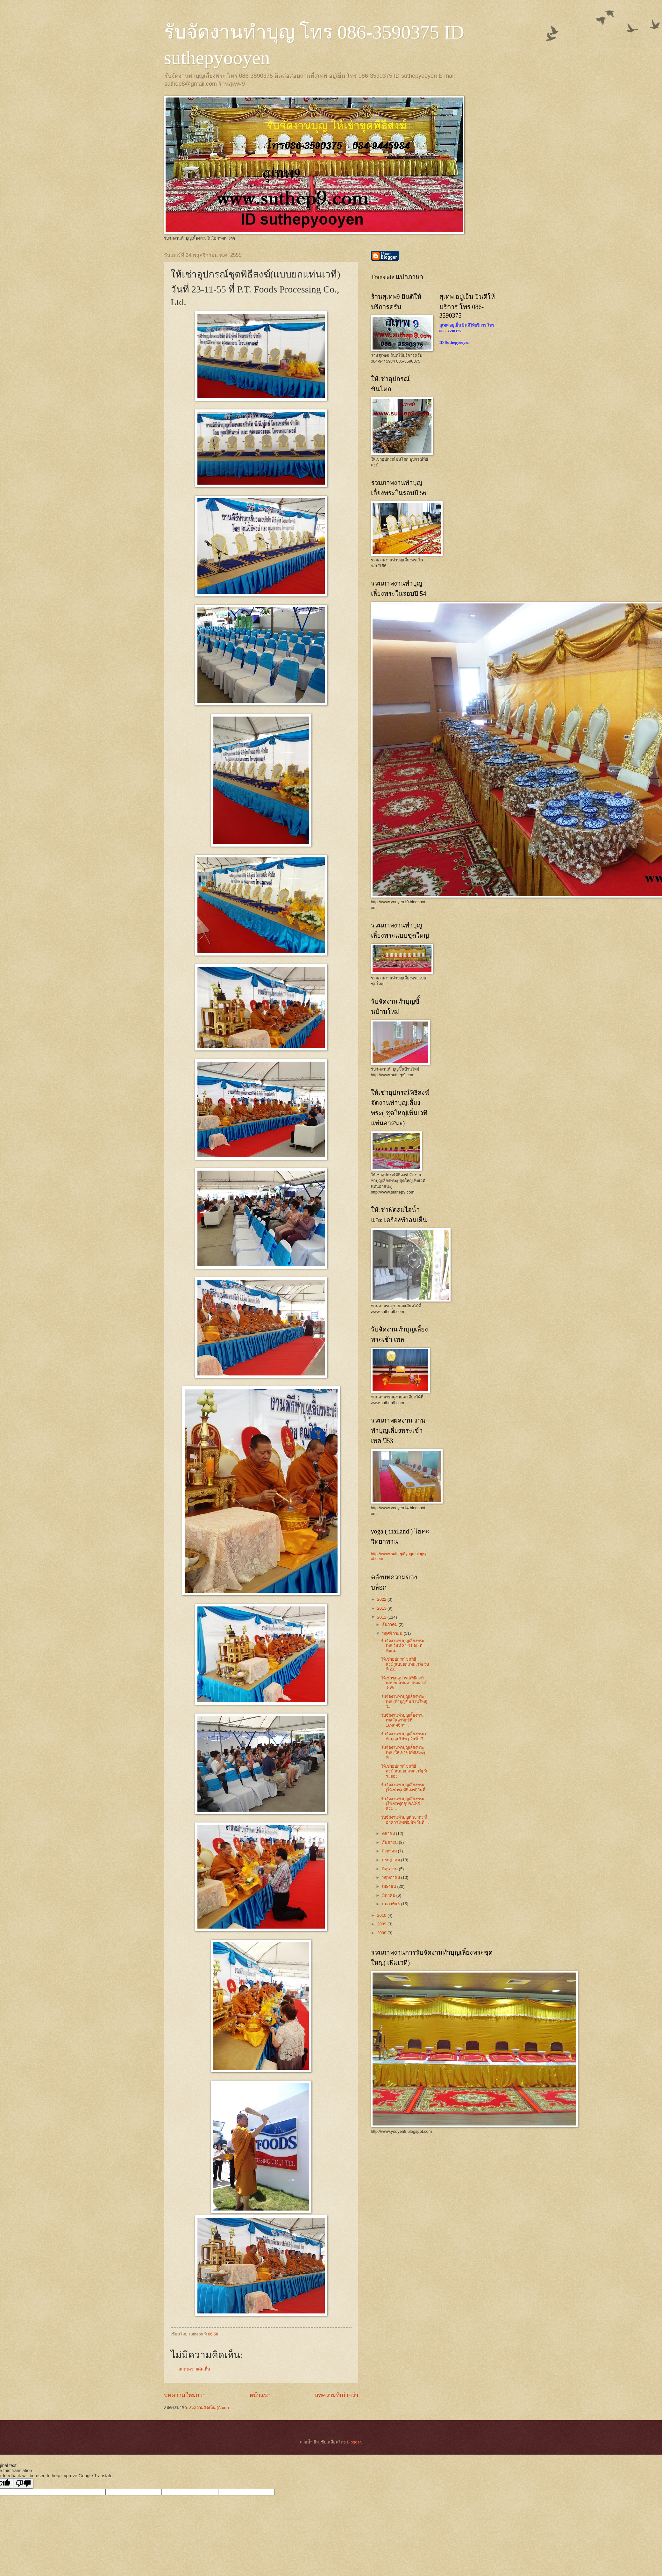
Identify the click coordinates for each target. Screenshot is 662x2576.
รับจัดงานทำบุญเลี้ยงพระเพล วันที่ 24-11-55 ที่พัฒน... (402, 1645)
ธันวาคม (390, 1624)
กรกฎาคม (391, 1860)
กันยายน (390, 1842)
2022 (382, 1599)
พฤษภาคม (391, 1877)
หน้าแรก (260, 2395)
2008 (382, 1932)
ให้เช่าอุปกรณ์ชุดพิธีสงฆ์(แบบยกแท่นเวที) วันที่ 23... (405, 1664)
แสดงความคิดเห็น (194, 2369)
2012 (382, 1617)
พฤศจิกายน (393, 1633)
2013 (382, 1608)
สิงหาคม (390, 1851)
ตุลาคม (389, 1833)
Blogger (354, 2442)
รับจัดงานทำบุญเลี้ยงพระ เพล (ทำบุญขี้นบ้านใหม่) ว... (404, 1701)
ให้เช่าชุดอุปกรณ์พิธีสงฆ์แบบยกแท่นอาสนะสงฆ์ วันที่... (404, 1683)
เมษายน (389, 1886)
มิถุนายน (390, 1868)
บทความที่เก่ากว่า (336, 2395)
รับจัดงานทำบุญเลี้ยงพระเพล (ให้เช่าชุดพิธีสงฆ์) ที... (403, 1752)
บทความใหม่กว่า (185, 2395)
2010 (382, 1915)
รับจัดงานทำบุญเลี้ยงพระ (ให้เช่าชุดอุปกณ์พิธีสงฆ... (402, 1803)
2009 (382, 1924)
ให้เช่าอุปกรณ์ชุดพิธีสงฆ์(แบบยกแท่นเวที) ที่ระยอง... (404, 1771)
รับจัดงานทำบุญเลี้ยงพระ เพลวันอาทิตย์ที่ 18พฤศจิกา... (402, 1720)
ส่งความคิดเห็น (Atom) (209, 2407)
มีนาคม (389, 1895)
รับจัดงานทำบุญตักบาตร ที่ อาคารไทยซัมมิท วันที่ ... (405, 1819)
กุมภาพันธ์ (391, 1903)
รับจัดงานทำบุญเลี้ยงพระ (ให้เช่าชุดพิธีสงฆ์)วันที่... (405, 1787)
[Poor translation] (23, 2483)
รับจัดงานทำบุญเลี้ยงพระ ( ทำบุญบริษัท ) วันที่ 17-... (404, 1736)
